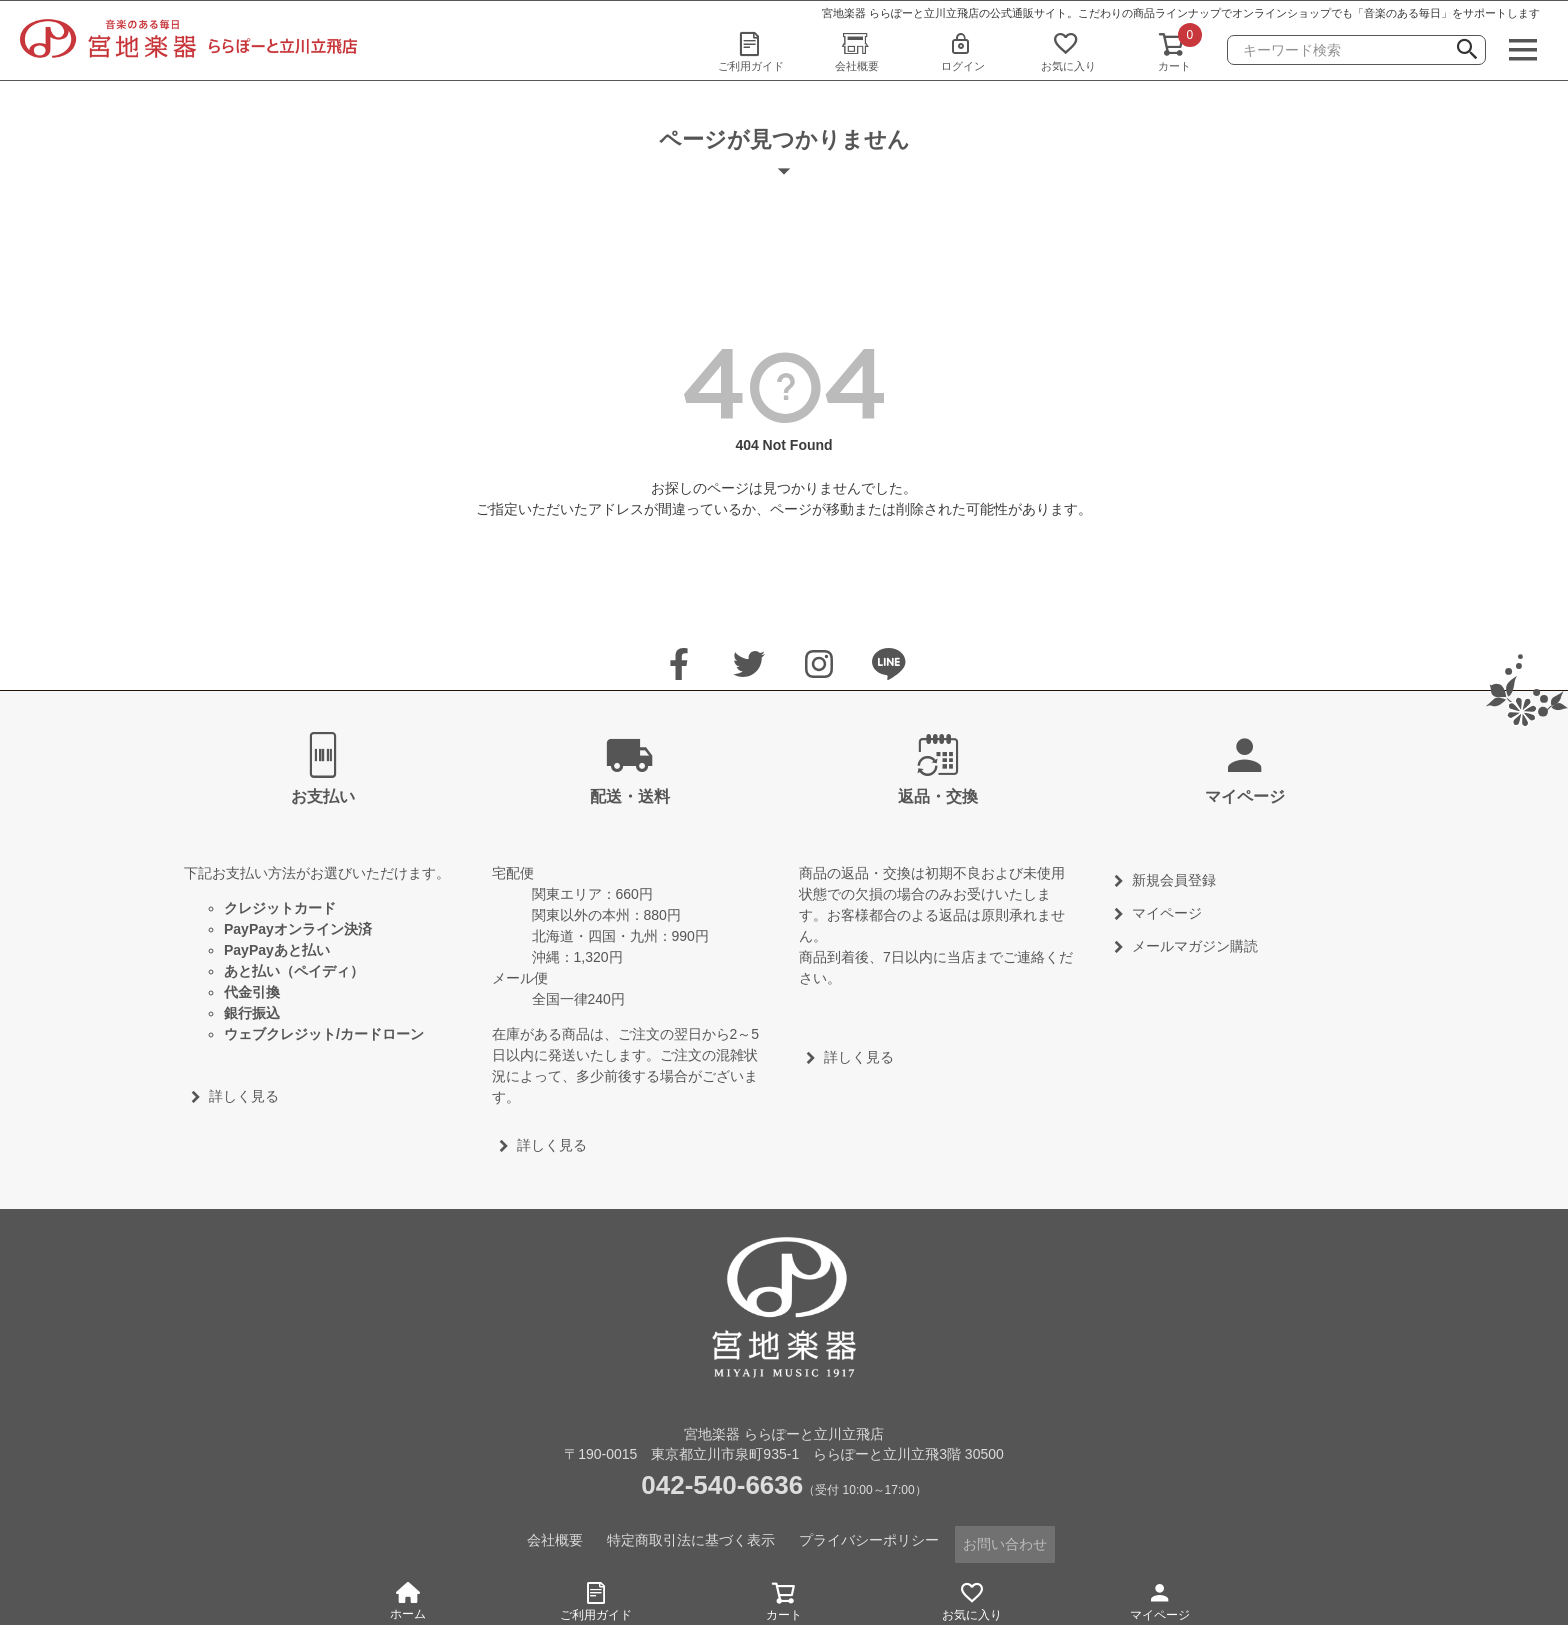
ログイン (963, 51)
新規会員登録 (1174, 880)
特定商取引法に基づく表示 (692, 1539)
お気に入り (1069, 51)
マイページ (1160, 1598)
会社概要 (857, 51)
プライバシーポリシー (870, 1539)
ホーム (408, 1601)
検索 (1467, 52)
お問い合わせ (1006, 1539)
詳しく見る (244, 1096)
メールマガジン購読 (1195, 946)
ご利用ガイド (751, 51)
